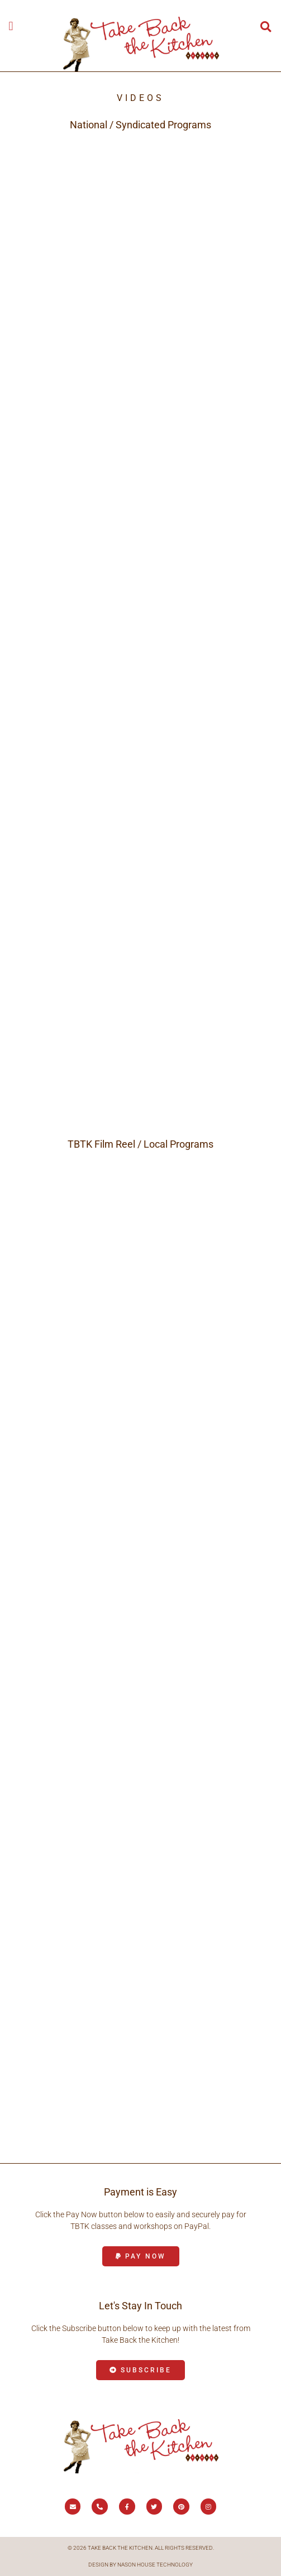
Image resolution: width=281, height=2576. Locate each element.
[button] (11, 26)
